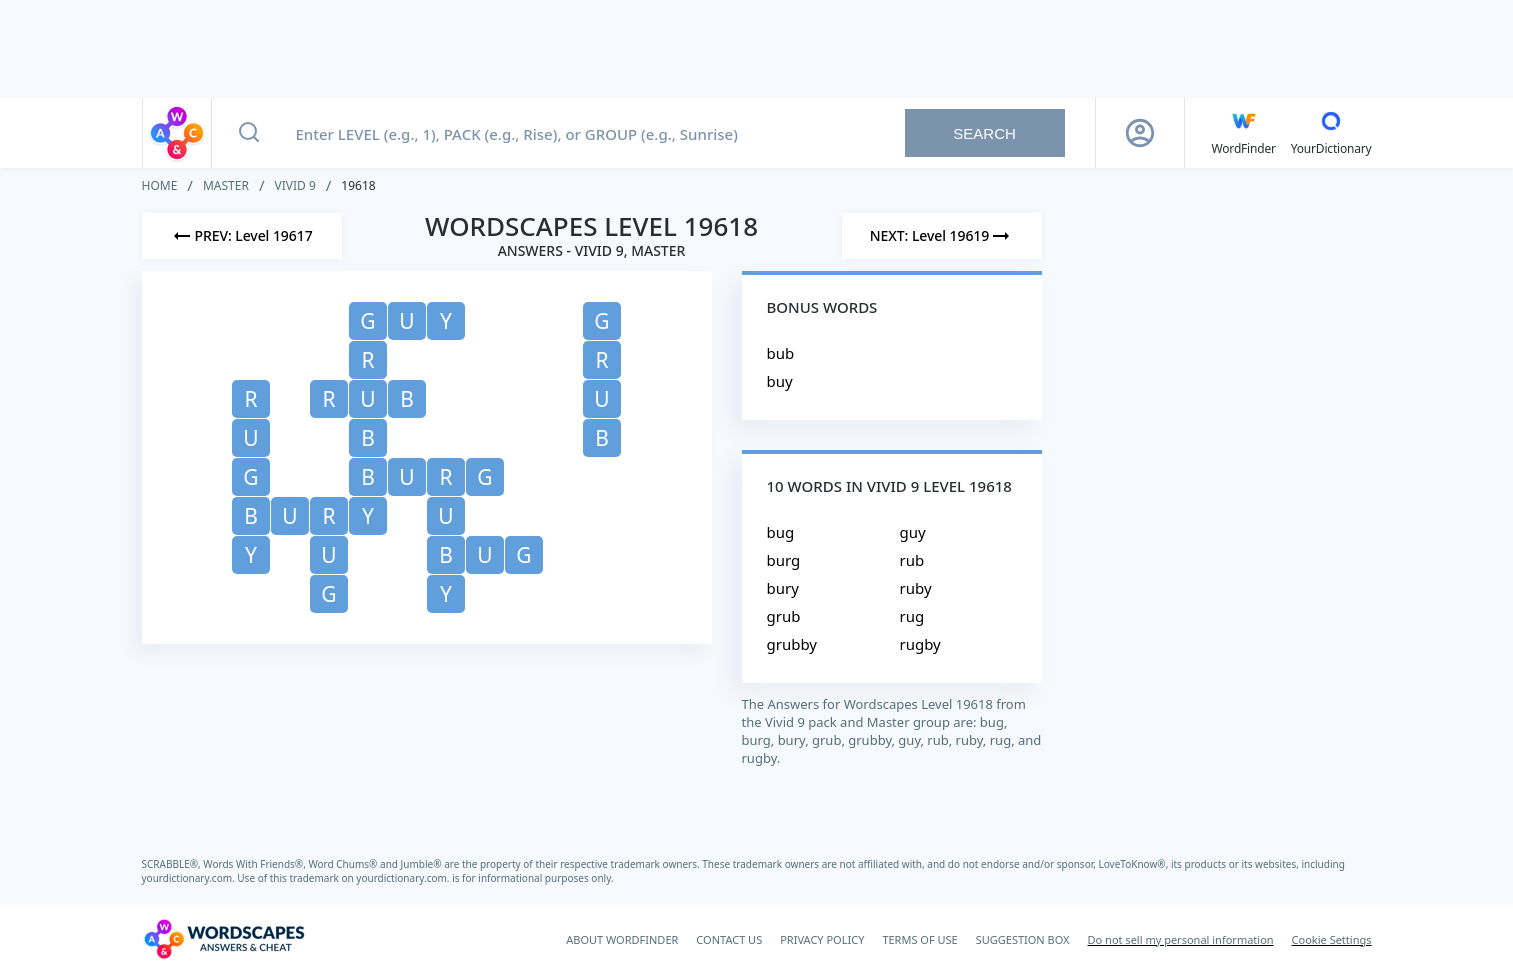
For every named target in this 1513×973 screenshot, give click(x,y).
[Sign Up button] (1140, 133)
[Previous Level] (242, 236)
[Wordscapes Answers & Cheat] (224, 939)
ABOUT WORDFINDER (622, 939)
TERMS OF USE (919, 939)
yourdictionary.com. (190, 878)
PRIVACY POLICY (822, 939)
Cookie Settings (1332, 939)
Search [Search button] (984, 133)
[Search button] (249, 133)
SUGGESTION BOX (1023, 939)
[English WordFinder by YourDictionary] (1244, 133)
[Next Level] (942, 236)
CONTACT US (729, 939)
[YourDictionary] (1331, 133)
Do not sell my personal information (1181, 939)
